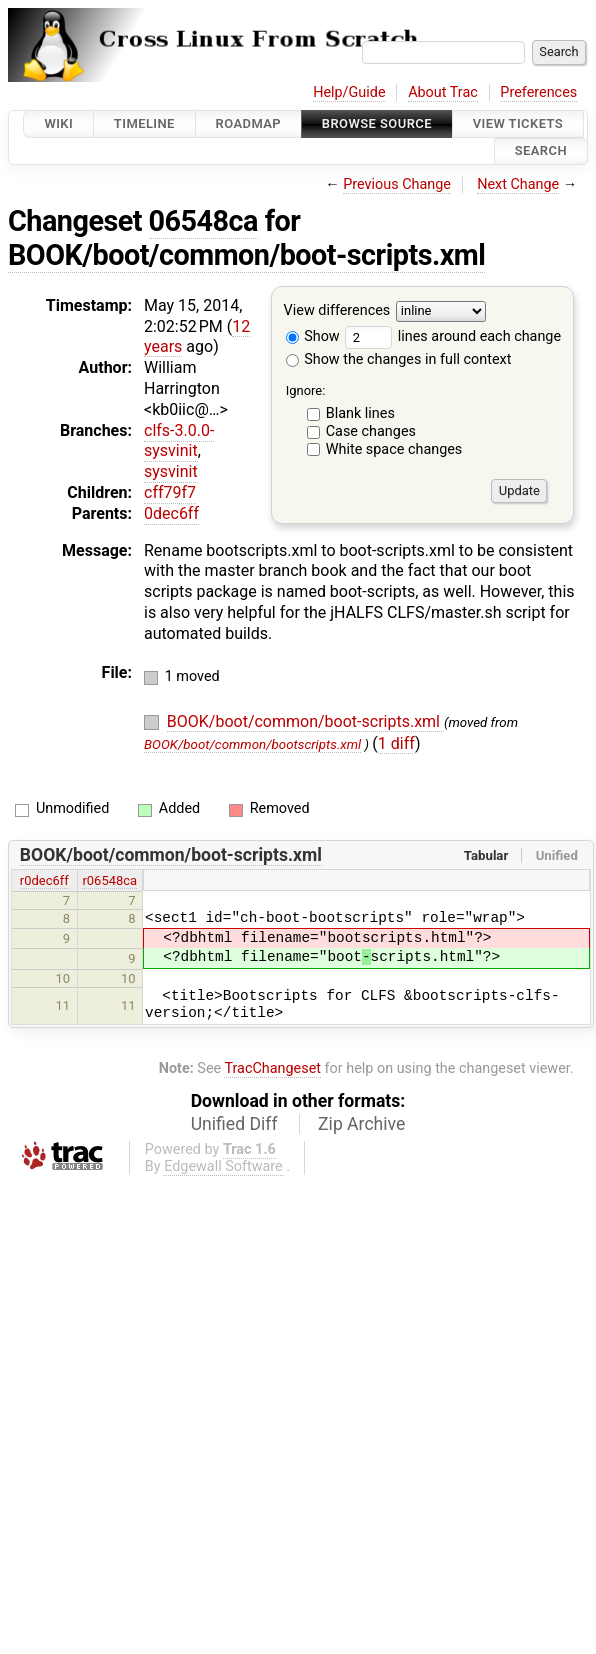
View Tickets (518, 123)
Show (313, 336)
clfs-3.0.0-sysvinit (179, 441)
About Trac (443, 92)
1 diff (396, 743)
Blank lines (360, 413)
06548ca (203, 221)
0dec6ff (171, 513)
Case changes (371, 431)
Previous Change (397, 184)
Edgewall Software (223, 1166)
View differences (337, 310)
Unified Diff (234, 1124)
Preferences (538, 92)
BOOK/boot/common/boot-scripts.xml (246, 255)
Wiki (58, 123)
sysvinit (171, 471)
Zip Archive (361, 1124)
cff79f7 (170, 492)
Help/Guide (349, 92)
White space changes (394, 449)
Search (541, 151)
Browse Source (377, 123)
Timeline (144, 123)
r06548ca (109, 880)
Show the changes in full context (399, 359)
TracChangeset (272, 1068)
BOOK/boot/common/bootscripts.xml (252, 744)
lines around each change (453, 336)
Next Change (518, 184)
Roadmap (249, 123)
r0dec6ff (44, 880)
